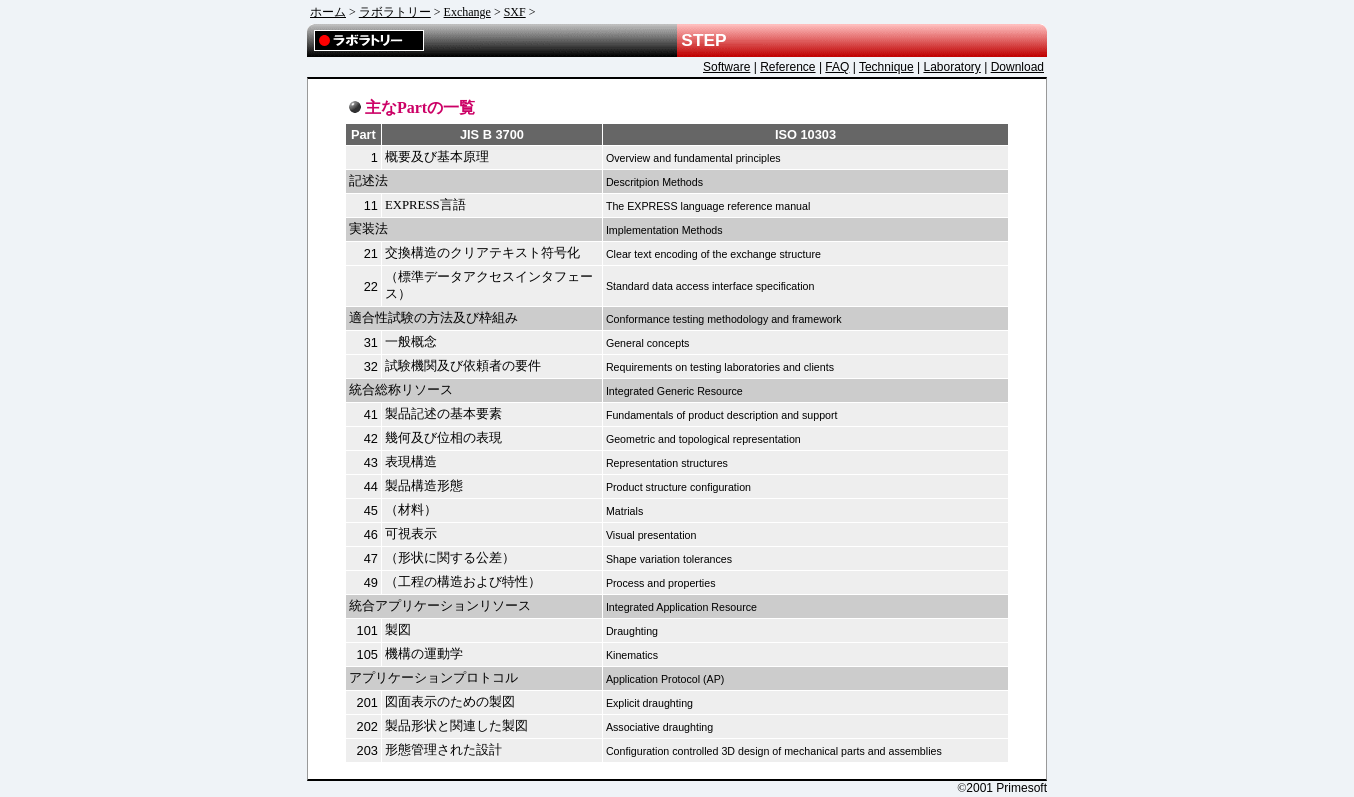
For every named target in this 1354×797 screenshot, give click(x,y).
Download (1017, 67)
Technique (886, 67)
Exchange (467, 12)
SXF (515, 12)
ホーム (328, 12)
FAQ (837, 67)
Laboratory (951, 67)
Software (726, 67)
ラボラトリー (395, 12)
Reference (787, 67)
